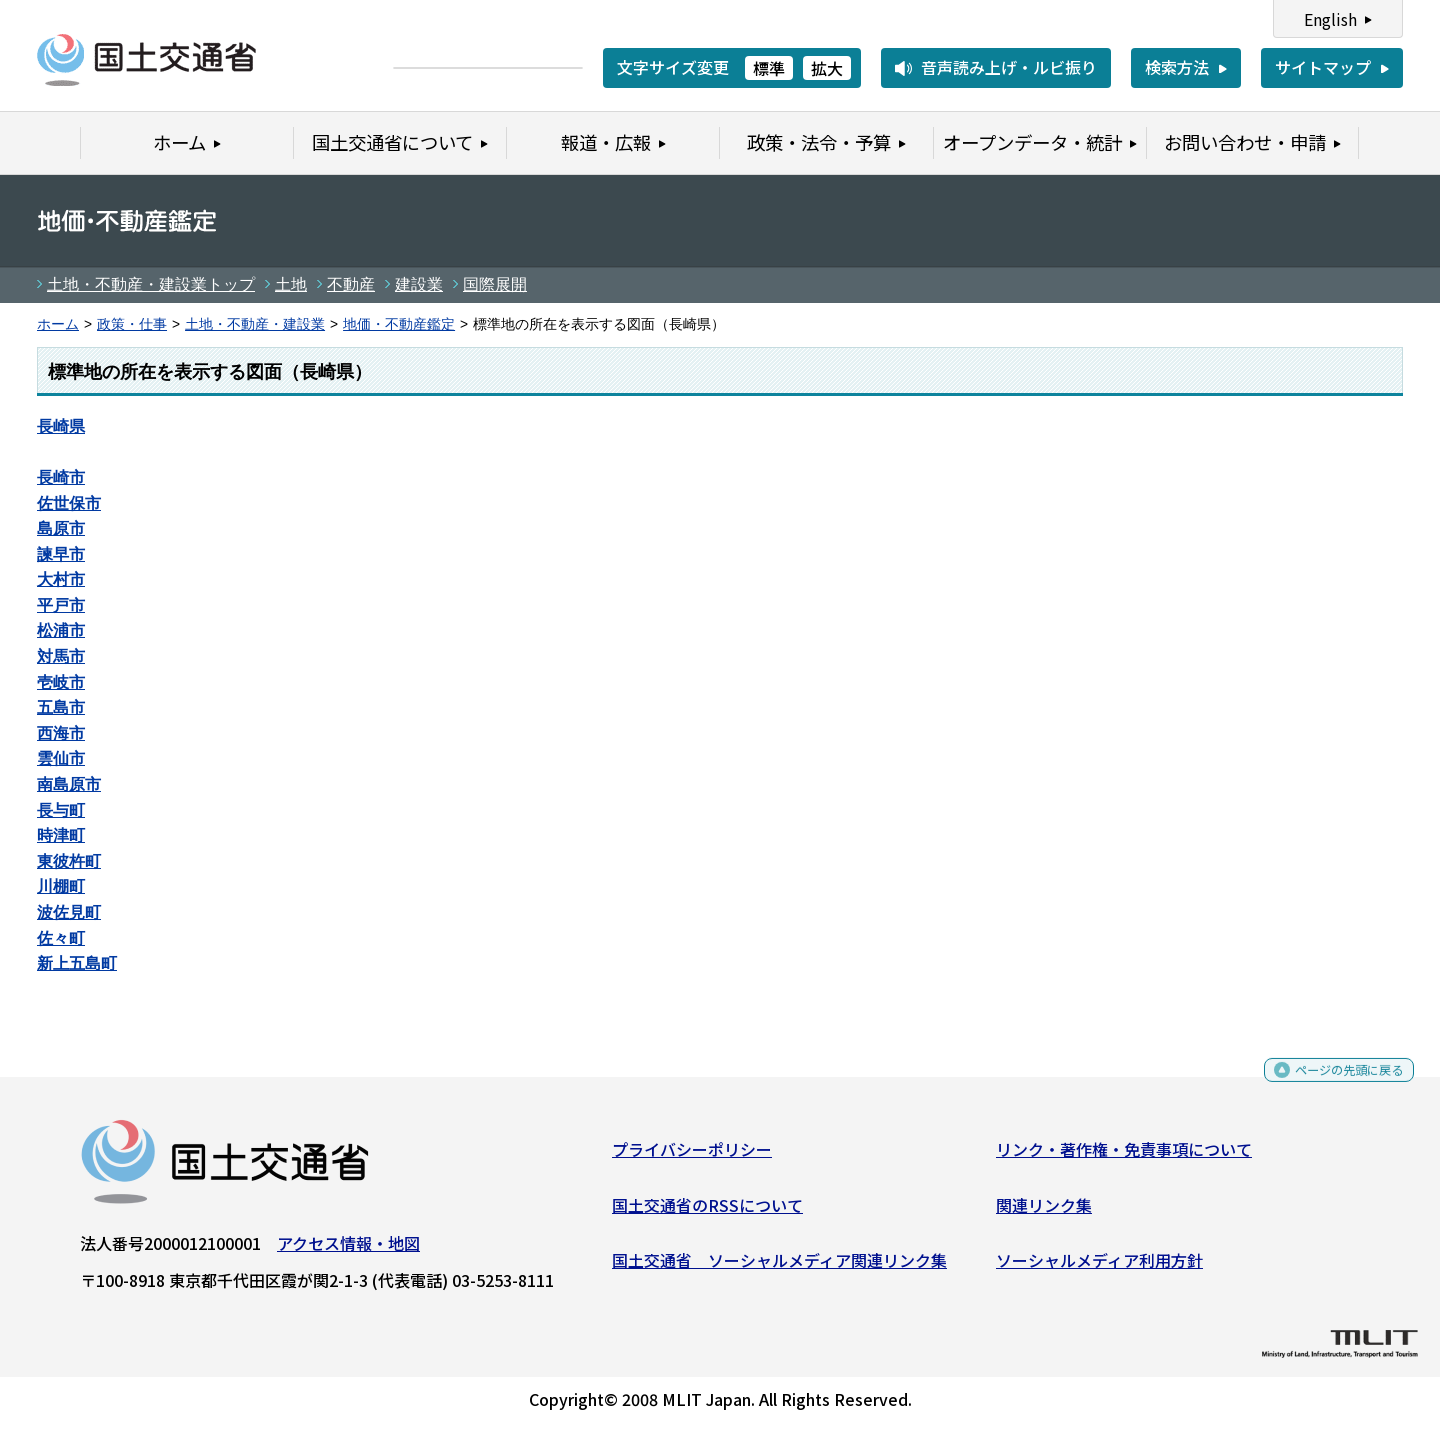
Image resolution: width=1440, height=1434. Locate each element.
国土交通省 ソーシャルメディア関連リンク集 (779, 1268)
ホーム (58, 324)
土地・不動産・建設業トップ (151, 284)
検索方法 (1177, 67)
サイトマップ (1323, 67)
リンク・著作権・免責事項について (1124, 1157)
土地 (291, 284)
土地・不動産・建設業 (255, 324)
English (1330, 19)
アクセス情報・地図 (348, 1251)
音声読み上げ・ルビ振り (1009, 67)
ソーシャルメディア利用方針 (1099, 1268)
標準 (769, 68)
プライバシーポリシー (692, 1157)
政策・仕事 (132, 324)
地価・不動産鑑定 (399, 324)
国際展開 (495, 284)
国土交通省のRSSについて (707, 1212)
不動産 (351, 284)
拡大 (827, 68)
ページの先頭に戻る (1332, 1084)
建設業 (419, 284)
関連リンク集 (1044, 1212)
